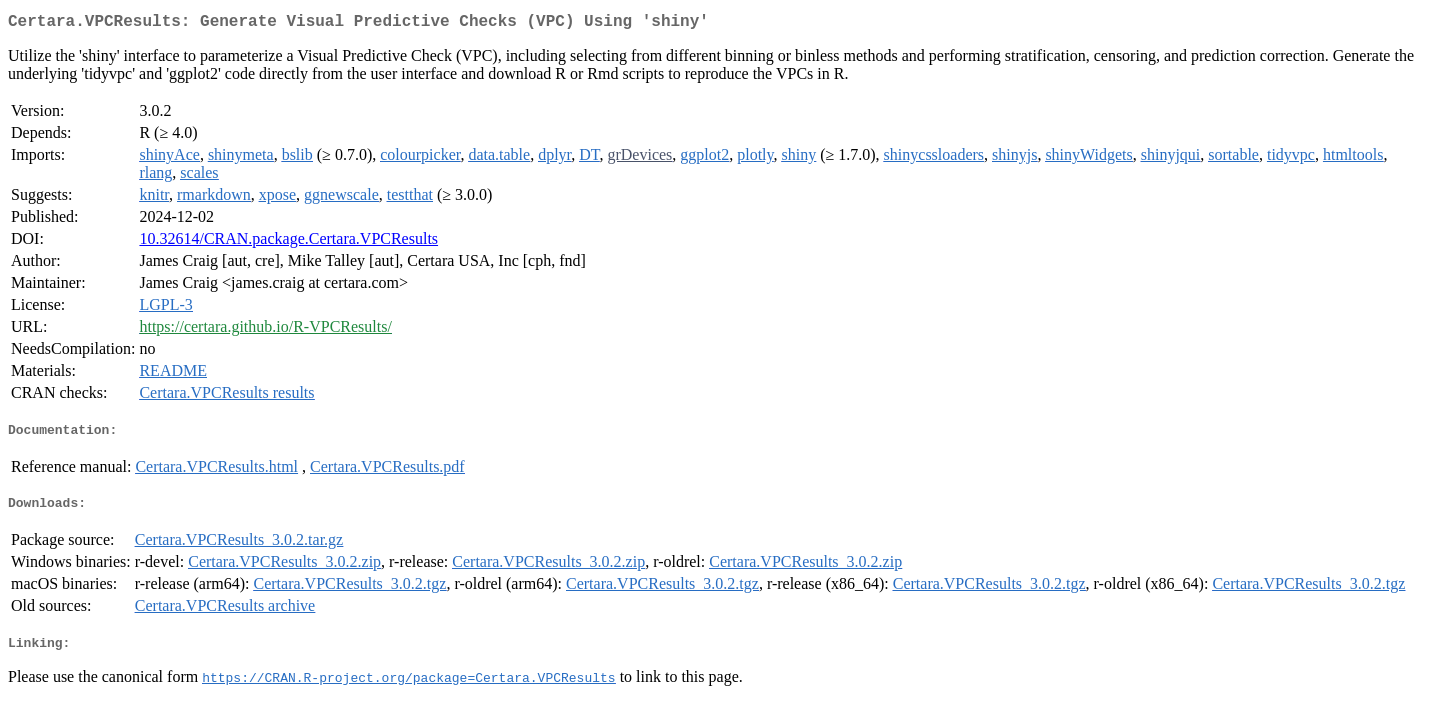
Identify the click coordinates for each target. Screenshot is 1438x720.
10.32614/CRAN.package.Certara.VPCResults (288, 242)
